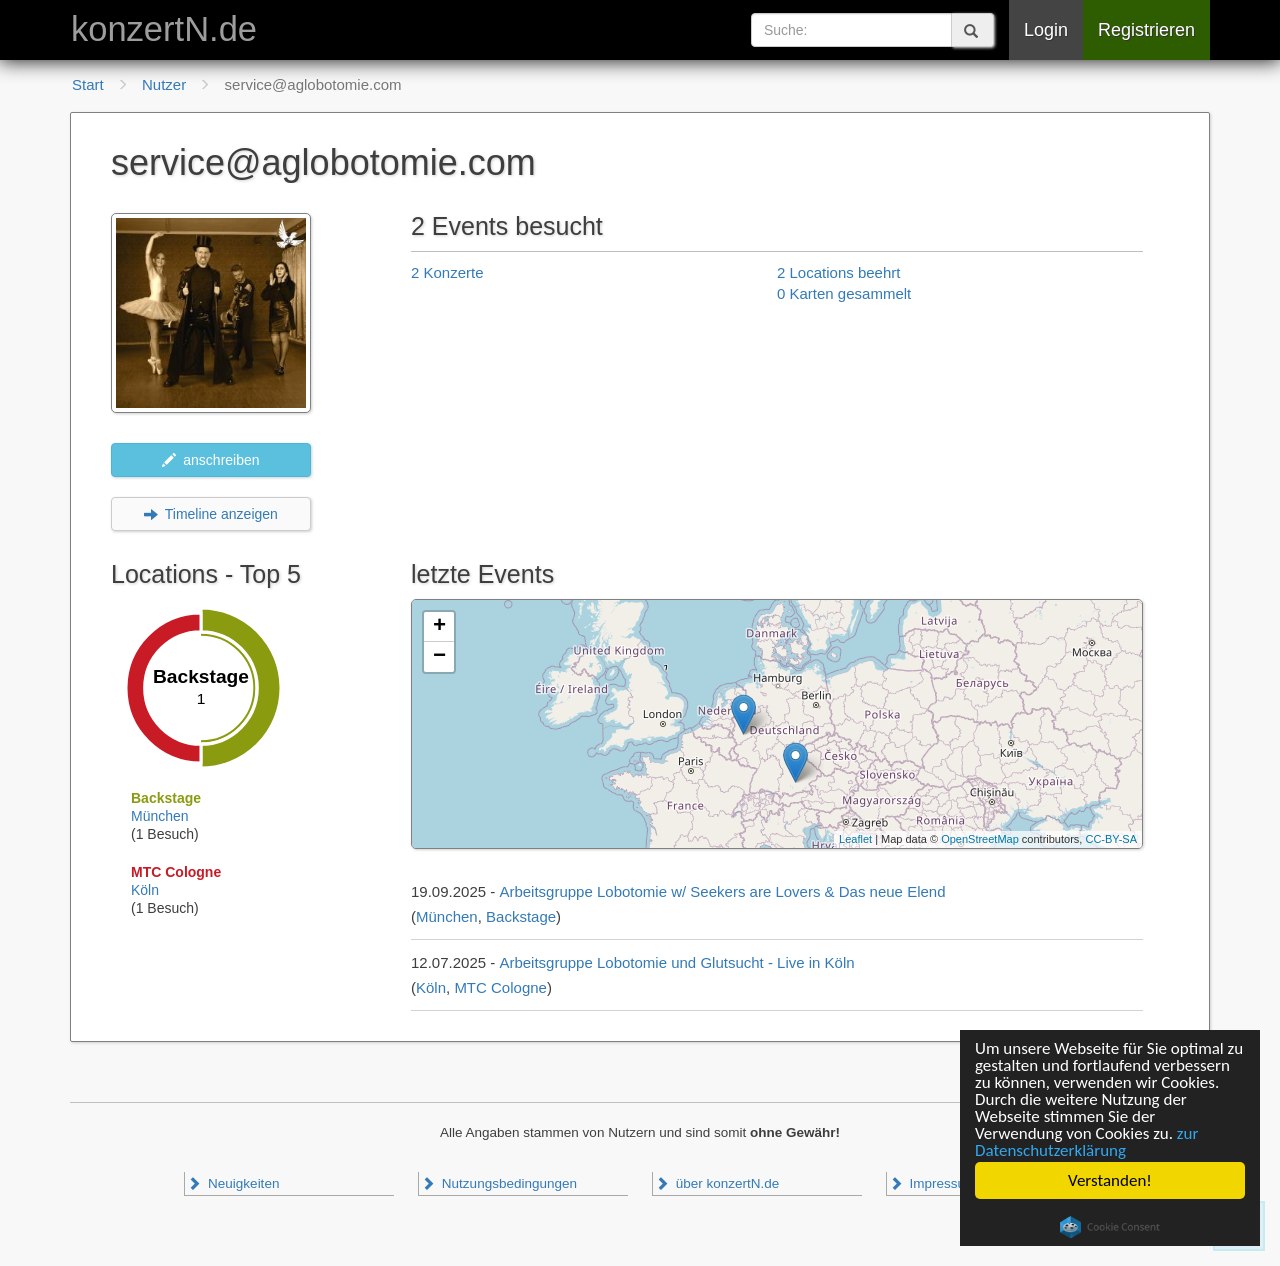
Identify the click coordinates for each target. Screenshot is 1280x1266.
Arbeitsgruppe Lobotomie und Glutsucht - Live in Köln (676, 962)
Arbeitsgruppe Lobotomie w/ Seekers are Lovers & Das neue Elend (722, 891)
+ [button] (439, 627)
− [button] (439, 657)
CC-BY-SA (1111, 839)
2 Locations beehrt (838, 272)
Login (1046, 30)
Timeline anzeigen (211, 514)
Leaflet (855, 839)
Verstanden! (1110, 1180)
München (160, 816)
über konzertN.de (717, 1183)
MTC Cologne (500, 987)
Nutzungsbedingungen (499, 1183)
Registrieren (1146, 30)
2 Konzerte (447, 272)
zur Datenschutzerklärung (1086, 1142)
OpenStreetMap (980, 839)
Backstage (521, 916)
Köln (145, 890)
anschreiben (210, 460)
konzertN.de (164, 29)
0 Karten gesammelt (844, 293)
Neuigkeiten (233, 1183)
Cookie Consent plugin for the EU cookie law (1110, 1227)
